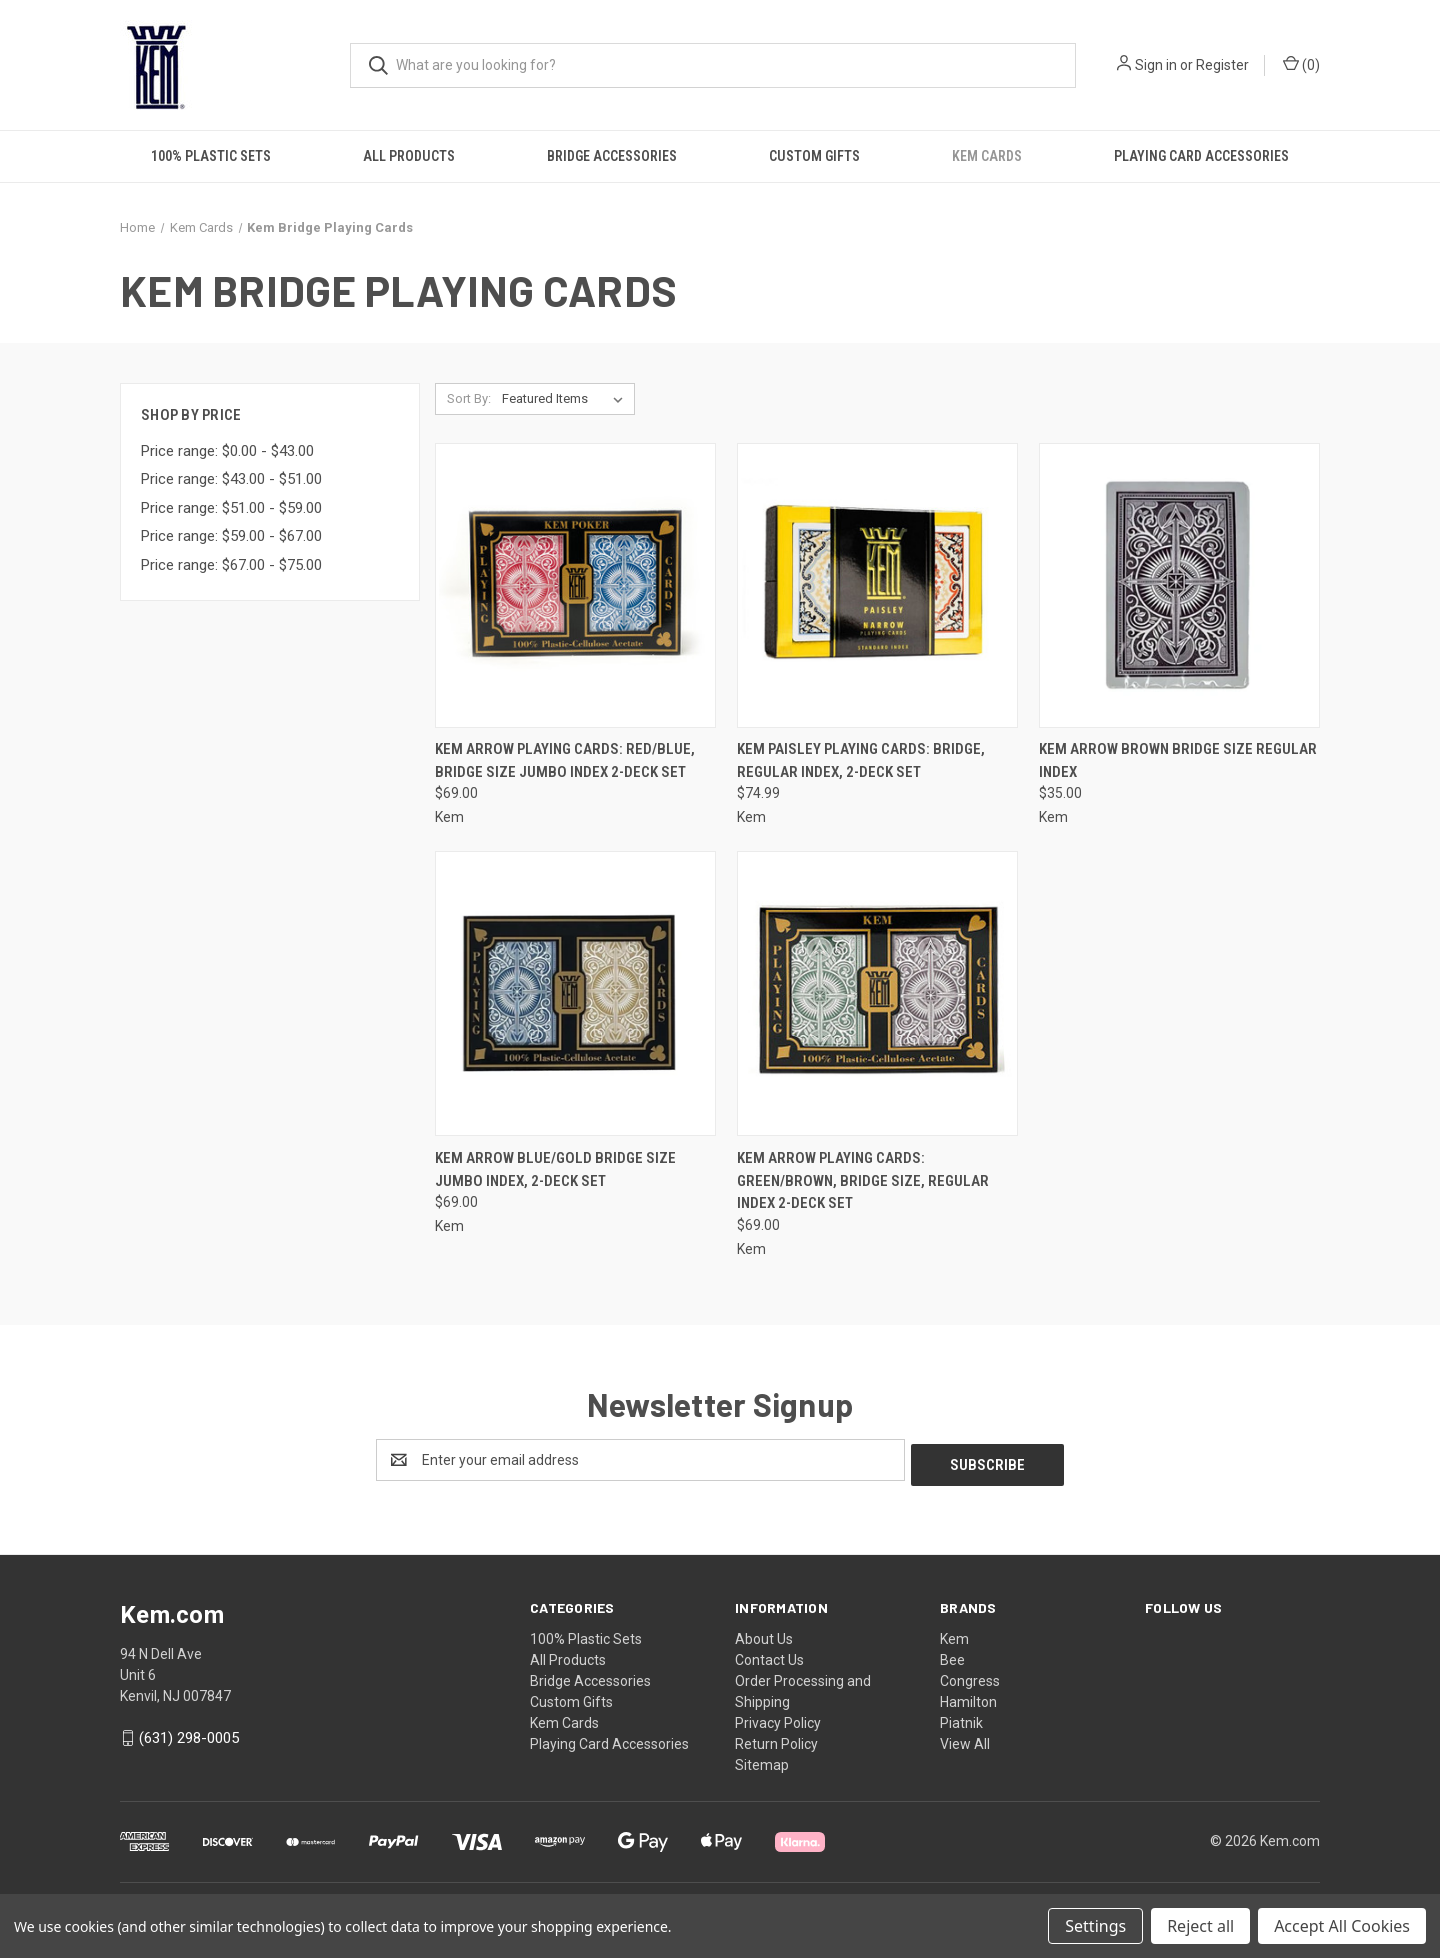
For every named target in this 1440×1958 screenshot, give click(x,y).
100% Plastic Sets (211, 156)
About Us (764, 1634)
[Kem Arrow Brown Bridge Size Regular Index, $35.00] (1179, 585)
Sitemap (762, 1760)
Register (1222, 65)
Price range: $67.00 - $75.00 (231, 565)
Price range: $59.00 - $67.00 (231, 536)
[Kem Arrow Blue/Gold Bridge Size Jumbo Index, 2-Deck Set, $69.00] (575, 993)
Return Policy (776, 1739)
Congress (970, 1676)
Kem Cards (987, 156)
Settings (1095, 1926)
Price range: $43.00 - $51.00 (231, 479)
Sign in (1156, 65)
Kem (954, 1634)
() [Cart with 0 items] (1301, 64)
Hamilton (968, 1697)
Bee (952, 1655)
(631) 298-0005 (189, 1733)
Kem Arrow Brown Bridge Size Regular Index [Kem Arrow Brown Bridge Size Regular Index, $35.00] (1178, 760)
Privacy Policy (778, 1718)
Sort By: (469, 398)
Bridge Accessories (612, 156)
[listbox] (566, 399)
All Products (409, 156)
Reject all (1200, 1926)
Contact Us (769, 1655)
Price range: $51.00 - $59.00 (231, 508)
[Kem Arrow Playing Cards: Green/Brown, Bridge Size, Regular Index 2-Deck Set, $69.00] (877, 993)
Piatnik (961, 1718)
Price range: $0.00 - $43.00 (227, 451)
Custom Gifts (814, 156)
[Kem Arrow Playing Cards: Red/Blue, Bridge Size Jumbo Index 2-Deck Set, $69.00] (575, 585)
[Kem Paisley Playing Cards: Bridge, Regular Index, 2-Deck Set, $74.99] (877, 585)
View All (965, 1739)
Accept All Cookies (1342, 1926)
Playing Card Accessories (1201, 156)
